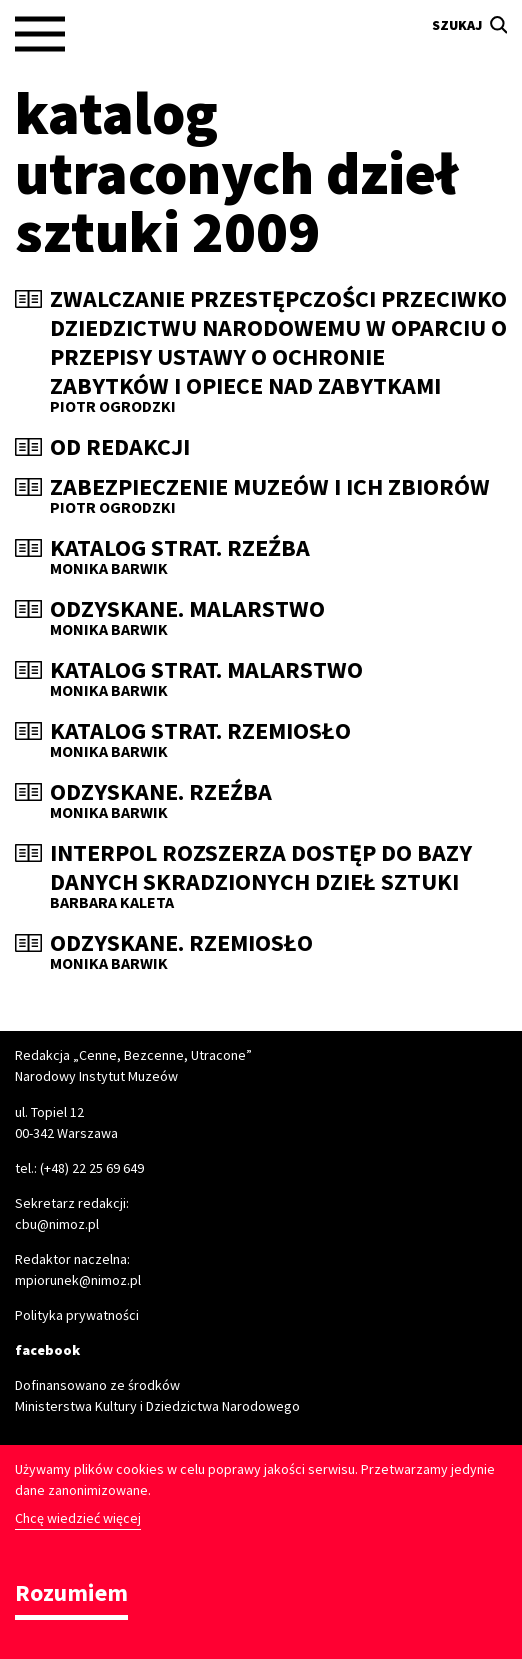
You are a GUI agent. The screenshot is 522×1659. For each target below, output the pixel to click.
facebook (47, 1350)
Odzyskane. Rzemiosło (181, 943)
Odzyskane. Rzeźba (161, 792)
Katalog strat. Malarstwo (206, 670)
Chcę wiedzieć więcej (78, 1518)
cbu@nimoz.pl (57, 1224)
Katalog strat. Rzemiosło (200, 731)
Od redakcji (120, 447)
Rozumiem (71, 1595)
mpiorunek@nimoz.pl (78, 1280)
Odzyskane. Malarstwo (187, 609)
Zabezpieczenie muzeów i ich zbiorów (270, 487)
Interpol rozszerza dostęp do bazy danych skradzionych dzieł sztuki (261, 868)
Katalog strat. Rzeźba (180, 548)
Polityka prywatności (77, 1315)
